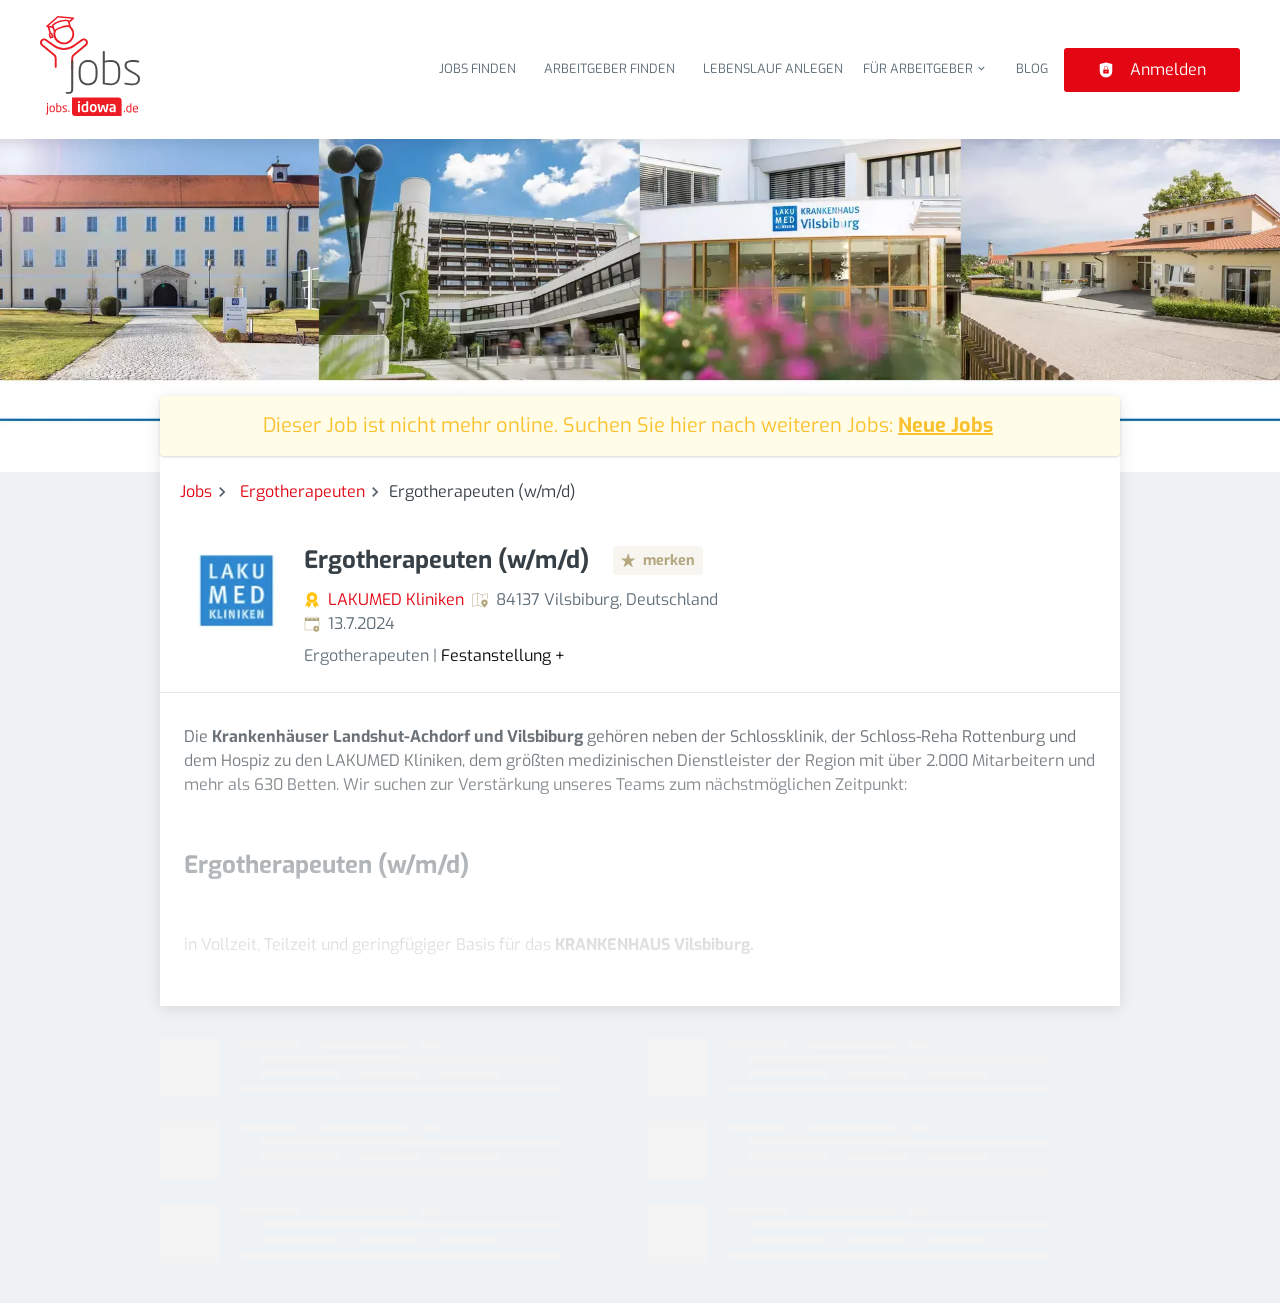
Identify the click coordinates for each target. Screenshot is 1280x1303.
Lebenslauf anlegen (773, 68)
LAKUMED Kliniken (396, 599)
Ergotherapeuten (302, 491)
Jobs (196, 491)
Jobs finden (477, 68)
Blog (1032, 68)
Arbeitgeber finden (609, 68)
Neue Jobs (945, 425)
